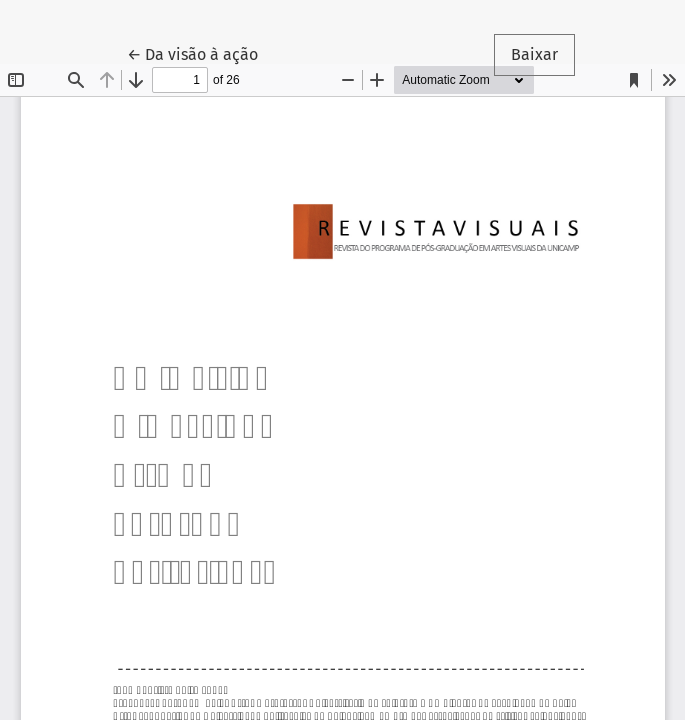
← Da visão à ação (201, 53)
